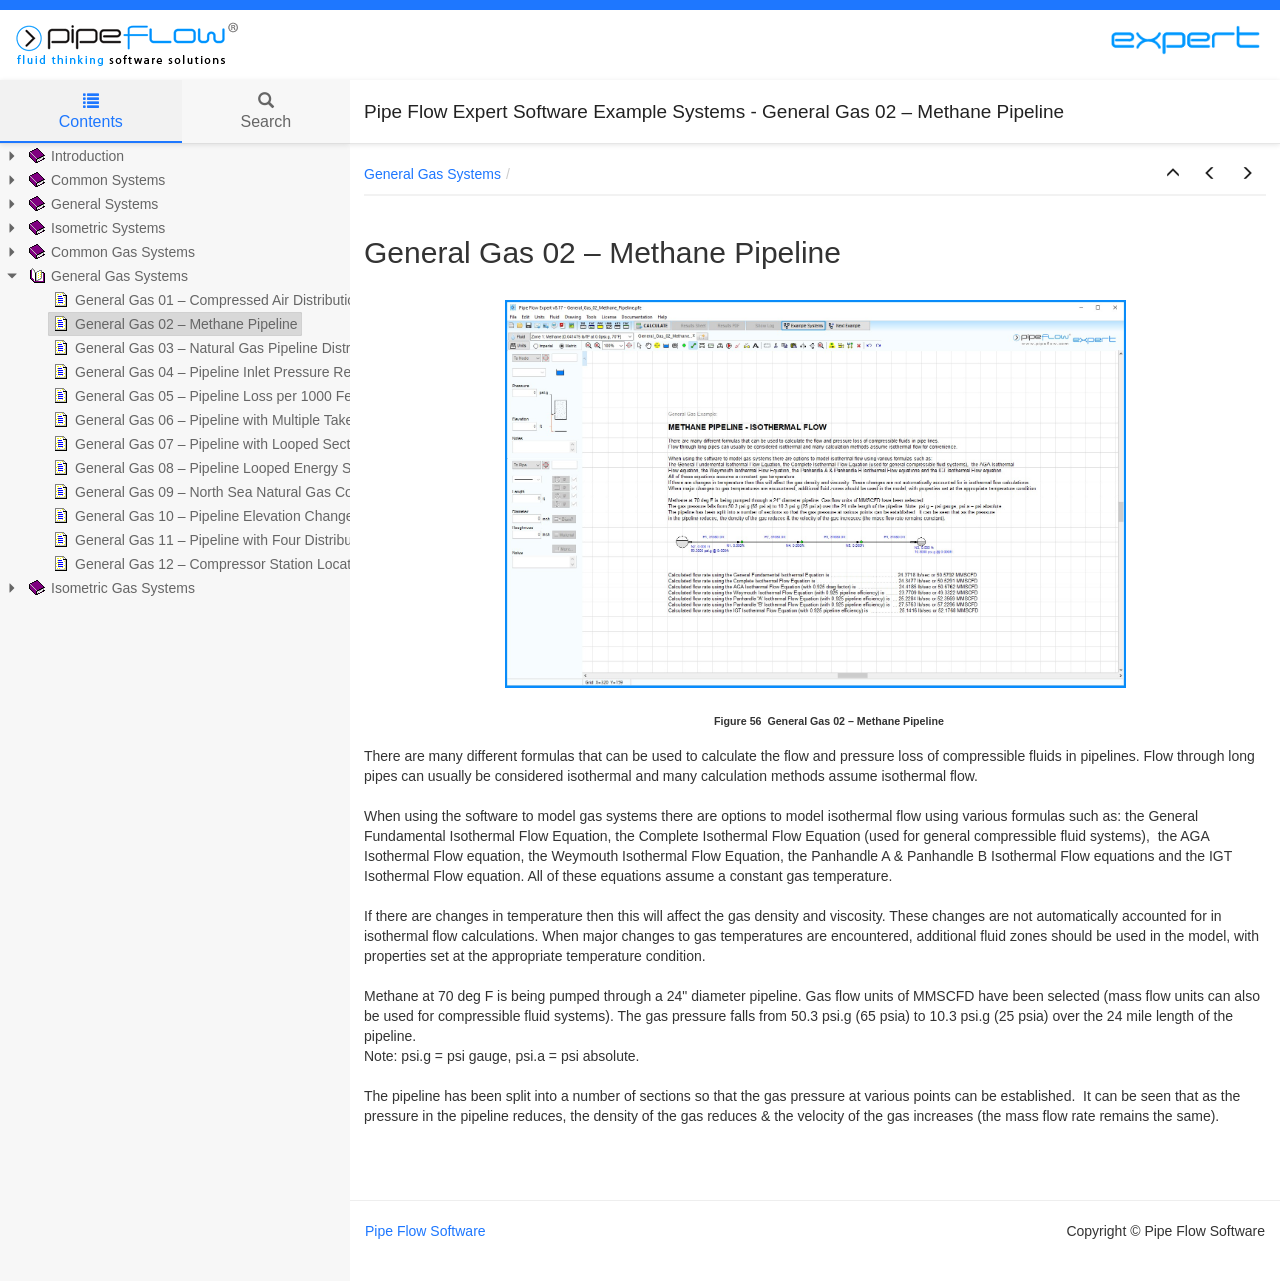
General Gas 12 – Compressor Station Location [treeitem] (209, 564)
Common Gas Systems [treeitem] (110, 252)
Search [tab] (265, 111)
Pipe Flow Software (425, 1231)
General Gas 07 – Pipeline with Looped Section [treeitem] (209, 444)
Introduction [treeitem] (74, 156)
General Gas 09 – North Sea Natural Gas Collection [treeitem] (222, 492)
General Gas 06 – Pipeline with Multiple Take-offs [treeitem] (214, 420)
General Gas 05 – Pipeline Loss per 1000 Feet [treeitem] (206, 396)
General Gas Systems (432, 174)
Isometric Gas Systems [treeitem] (110, 588)
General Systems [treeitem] (91, 204)
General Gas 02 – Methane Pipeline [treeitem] (173, 324)
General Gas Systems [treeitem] (106, 276)
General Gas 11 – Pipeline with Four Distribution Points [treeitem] (233, 540)
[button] (1173, 174)
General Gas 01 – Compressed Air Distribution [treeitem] (206, 300)
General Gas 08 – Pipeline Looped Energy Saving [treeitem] (217, 468)
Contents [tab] (91, 111)
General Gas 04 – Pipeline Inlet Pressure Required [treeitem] (219, 372)
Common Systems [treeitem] (95, 180)
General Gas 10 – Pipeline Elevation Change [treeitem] (201, 516)
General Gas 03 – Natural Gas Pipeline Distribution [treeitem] (220, 348)
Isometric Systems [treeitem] (95, 228)
